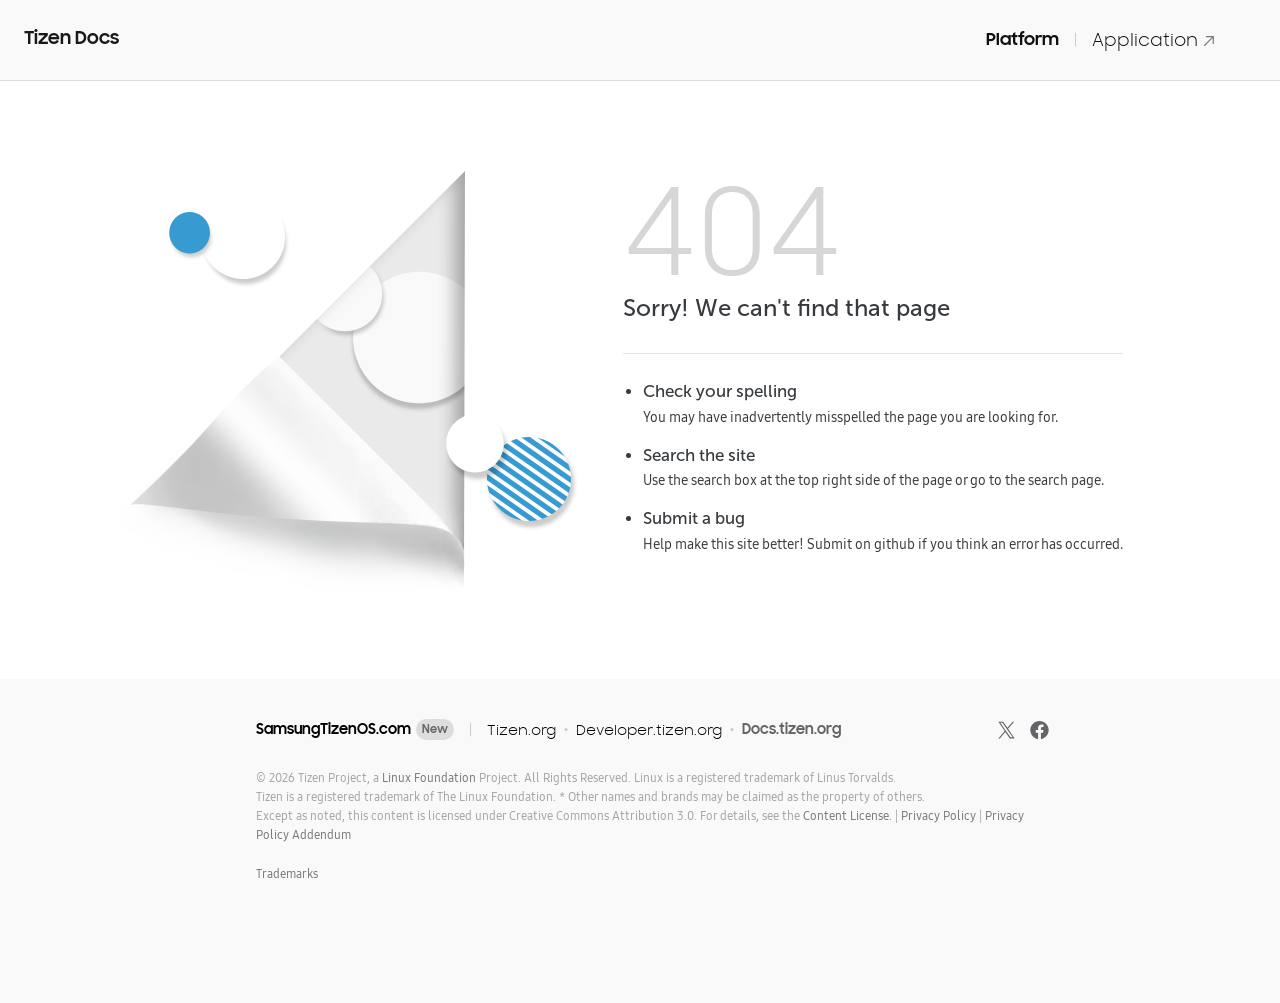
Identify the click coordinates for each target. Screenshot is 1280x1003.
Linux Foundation (429, 777)
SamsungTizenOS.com (333, 729)
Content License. (847, 815)
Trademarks (287, 873)
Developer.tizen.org (649, 729)
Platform (1022, 39)
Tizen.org (521, 729)
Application (1154, 39)
